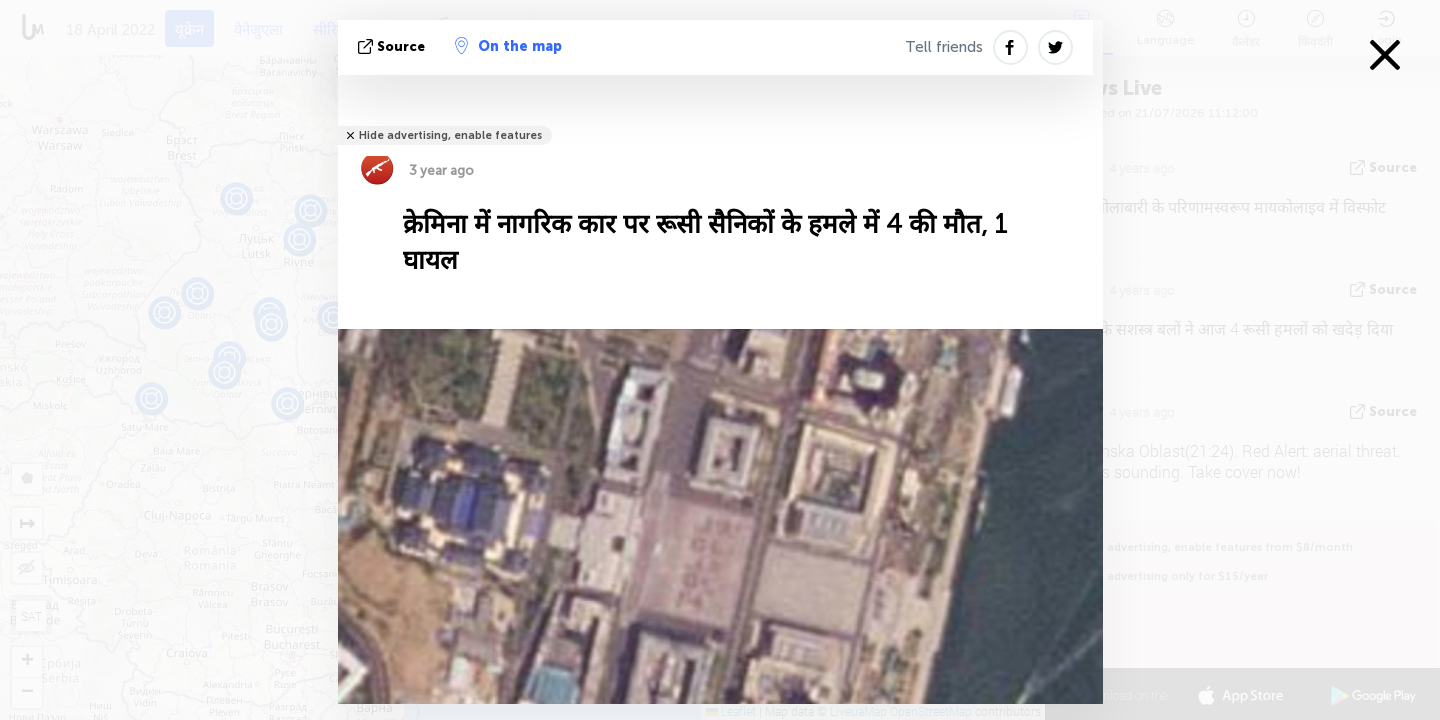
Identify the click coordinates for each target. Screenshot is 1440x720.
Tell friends (944, 47)
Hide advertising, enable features (450, 135)
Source (393, 46)
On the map (508, 46)
